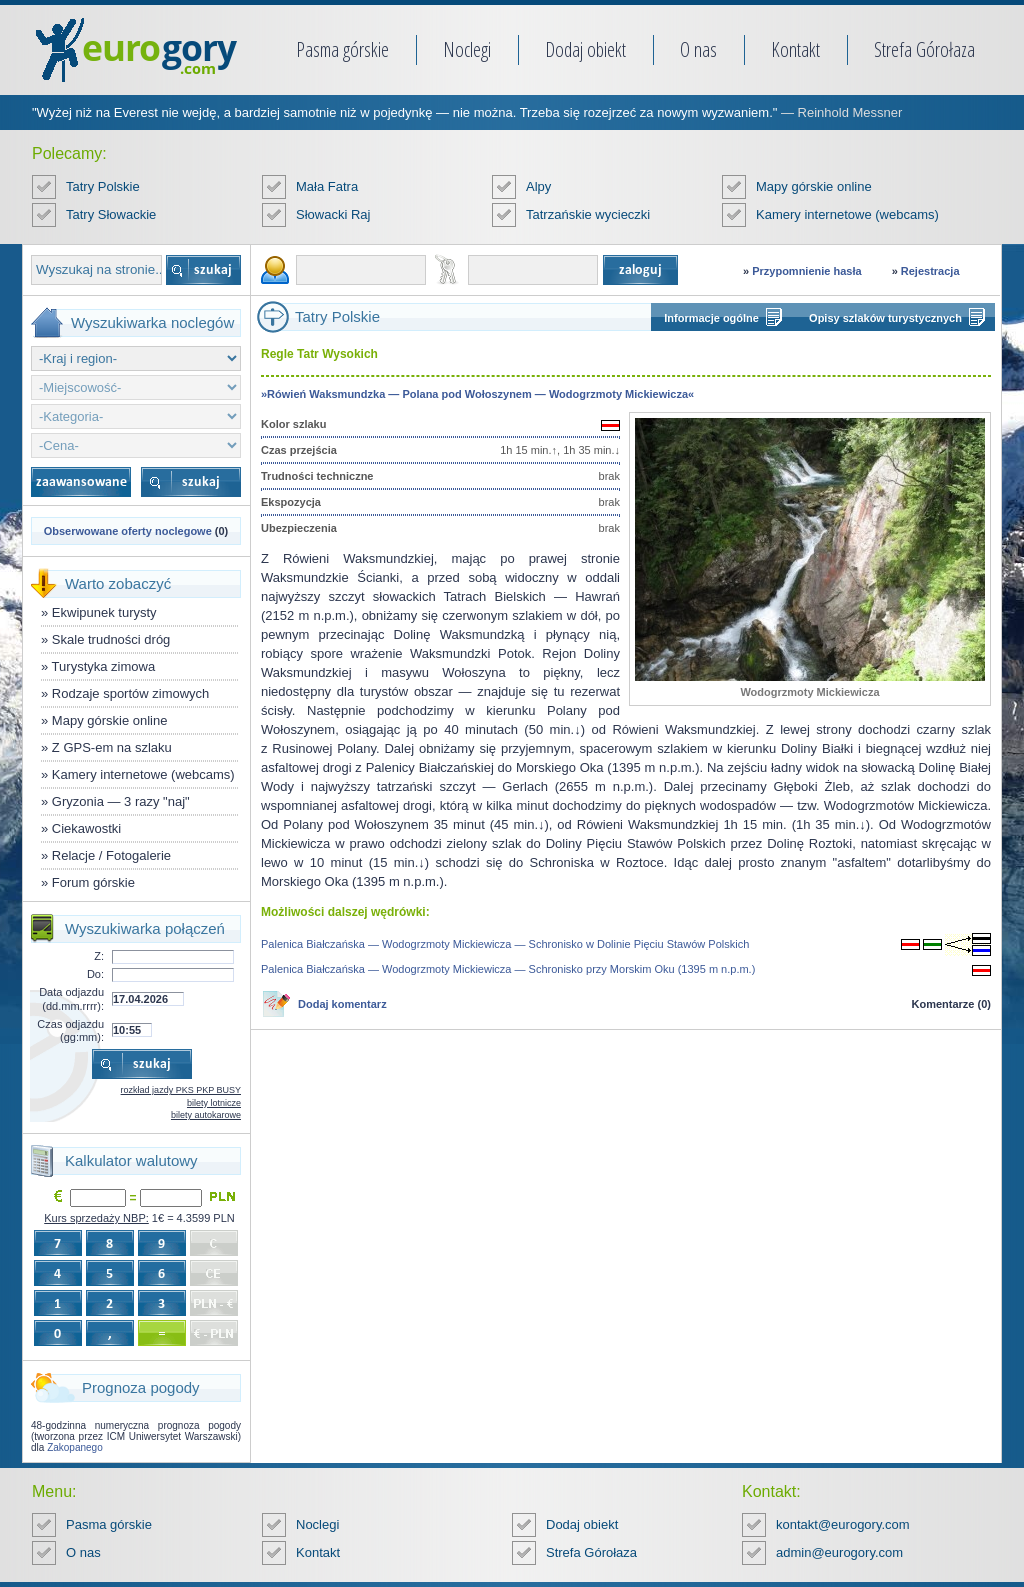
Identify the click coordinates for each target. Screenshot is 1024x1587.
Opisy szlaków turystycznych (885, 318)
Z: (99, 956)
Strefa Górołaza (924, 49)
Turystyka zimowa (104, 666)
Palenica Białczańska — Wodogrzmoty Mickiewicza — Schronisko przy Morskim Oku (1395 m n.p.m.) (508, 969)
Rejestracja (930, 271)
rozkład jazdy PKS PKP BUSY (181, 1090)
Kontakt (795, 49)
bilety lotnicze (214, 1103)
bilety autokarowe (206, 1115)
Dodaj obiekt (585, 49)
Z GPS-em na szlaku (112, 747)
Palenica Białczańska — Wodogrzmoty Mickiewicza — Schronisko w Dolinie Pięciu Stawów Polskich (505, 944)
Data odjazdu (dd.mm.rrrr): (71, 998)
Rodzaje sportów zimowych (131, 693)
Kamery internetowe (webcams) (847, 214)
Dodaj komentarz (342, 1004)
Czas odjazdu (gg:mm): (70, 1030)
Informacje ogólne (711, 318)
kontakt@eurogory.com (843, 1524)
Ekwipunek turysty (104, 612)
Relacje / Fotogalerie (111, 855)
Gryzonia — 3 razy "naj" (121, 801)
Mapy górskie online (814, 186)
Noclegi (467, 49)
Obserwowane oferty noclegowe (128, 531)
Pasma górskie (342, 49)
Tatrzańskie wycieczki (588, 214)
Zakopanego (75, 1447)
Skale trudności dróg (111, 639)
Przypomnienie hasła (806, 271)
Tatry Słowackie (111, 214)
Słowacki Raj (333, 214)
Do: (95, 974)
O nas (698, 49)
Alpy (538, 186)
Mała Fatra (327, 186)
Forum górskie (93, 882)
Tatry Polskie (103, 186)
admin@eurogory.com (839, 1552)
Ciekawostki (86, 828)
